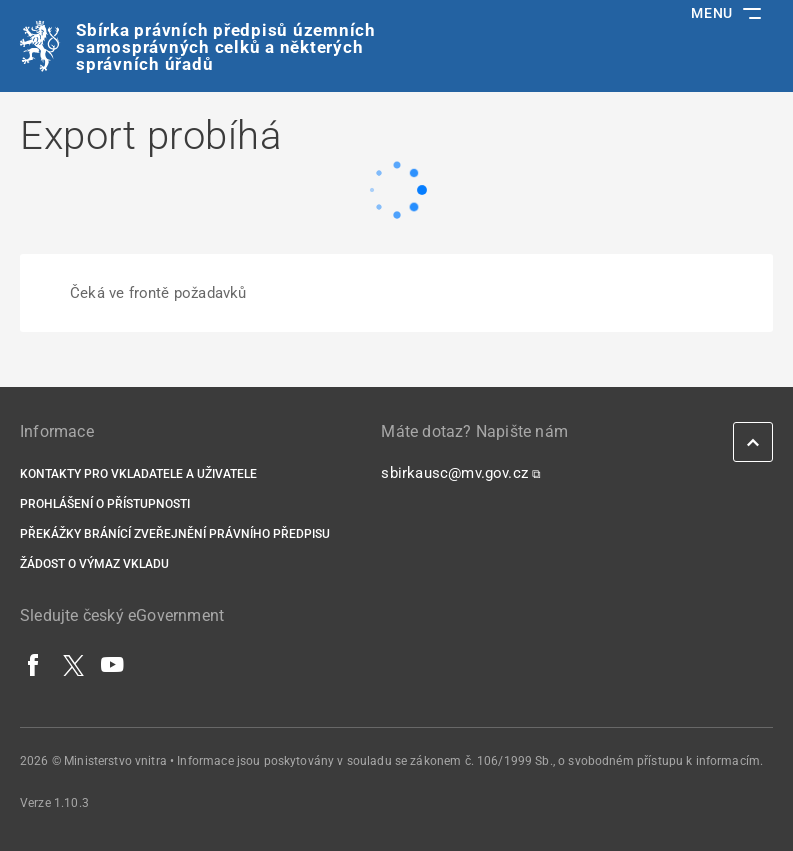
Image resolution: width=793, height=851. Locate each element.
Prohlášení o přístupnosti (105, 504)
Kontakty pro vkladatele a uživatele (138, 474)
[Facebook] (34, 664)
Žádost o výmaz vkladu (94, 564)
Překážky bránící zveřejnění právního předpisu (175, 534)
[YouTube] (113, 664)
